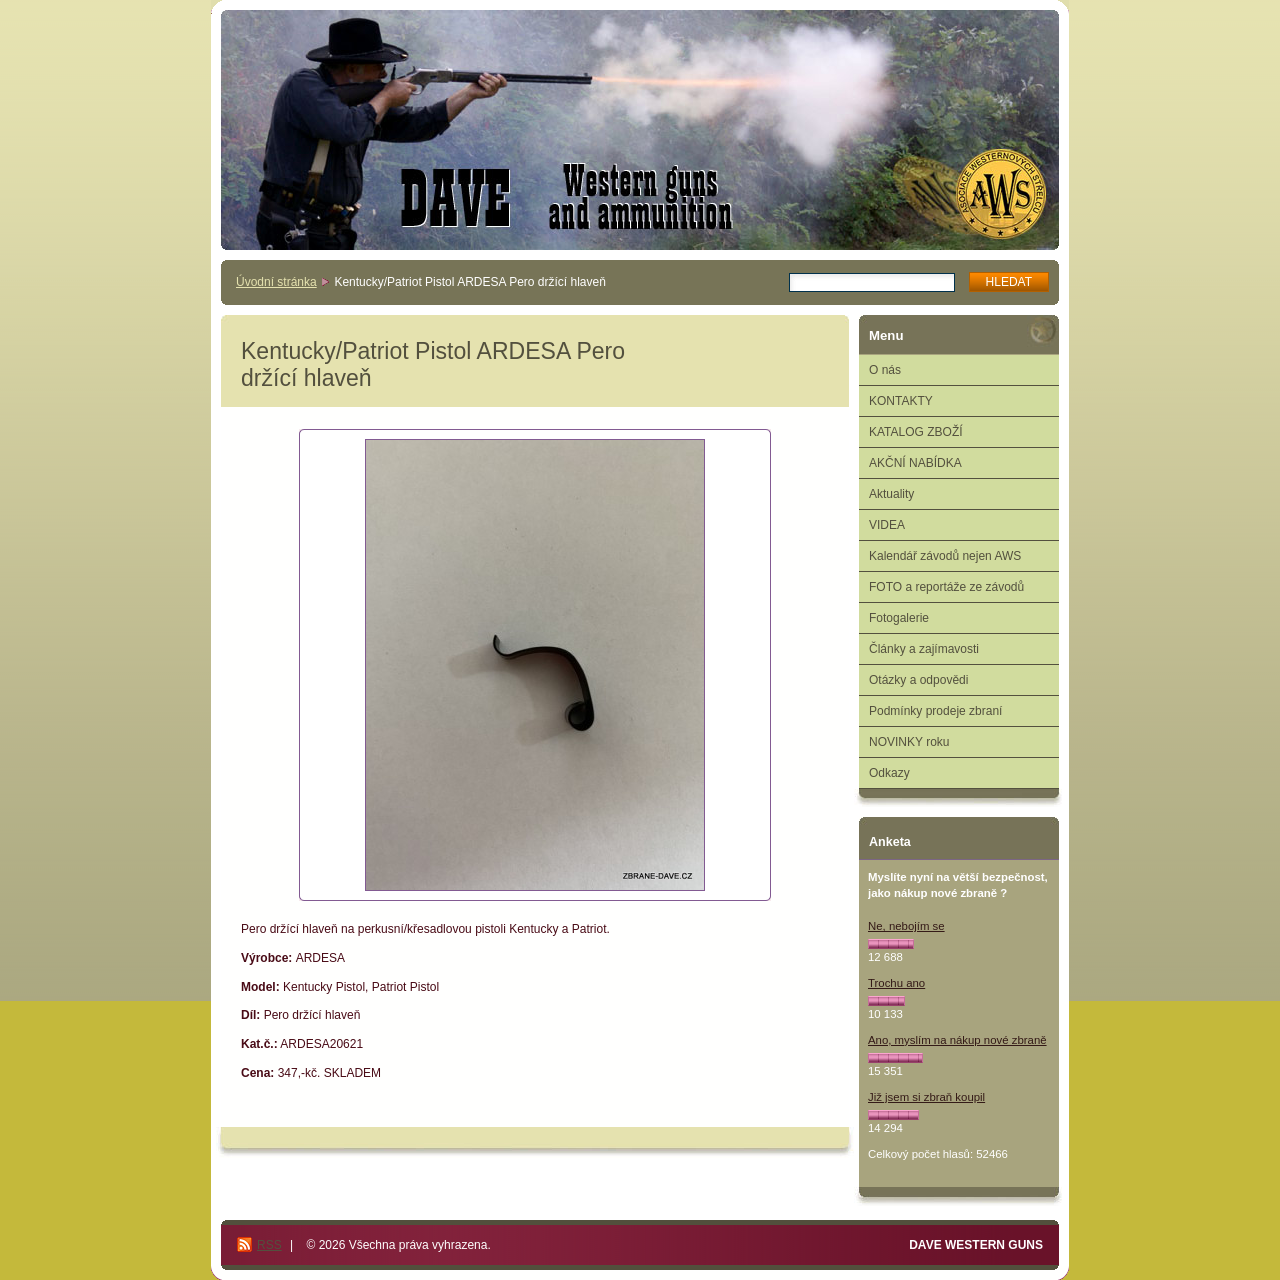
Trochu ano (896, 983)
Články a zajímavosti (924, 649)
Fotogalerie (899, 618)
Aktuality (891, 494)
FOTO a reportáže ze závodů (946, 587)
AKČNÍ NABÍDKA (915, 463)
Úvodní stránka (276, 282)
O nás (885, 370)
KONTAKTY (901, 401)
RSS (269, 1245)
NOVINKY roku (909, 742)
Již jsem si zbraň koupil (926, 1097)
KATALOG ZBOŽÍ (916, 432)
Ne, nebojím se (906, 926)
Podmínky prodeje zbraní (935, 711)
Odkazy (889, 773)
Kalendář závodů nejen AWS (945, 556)
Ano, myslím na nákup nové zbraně (957, 1040)
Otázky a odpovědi (918, 680)
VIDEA (887, 525)
